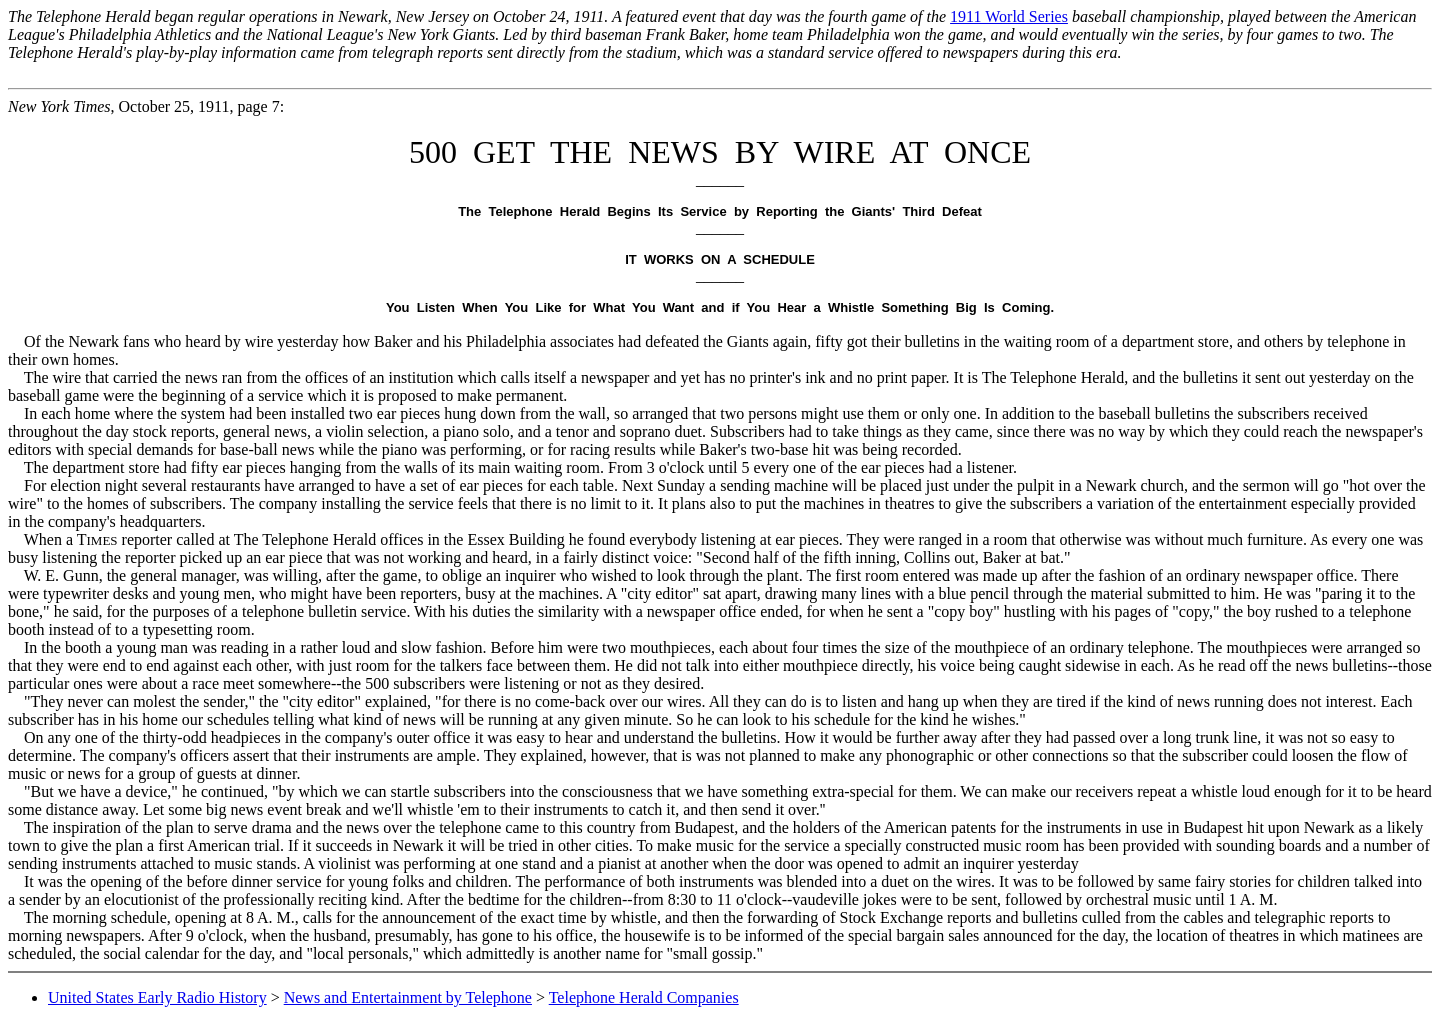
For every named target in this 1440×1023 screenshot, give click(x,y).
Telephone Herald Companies (644, 997)
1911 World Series (1009, 16)
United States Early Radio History (157, 997)
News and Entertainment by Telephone (408, 997)
